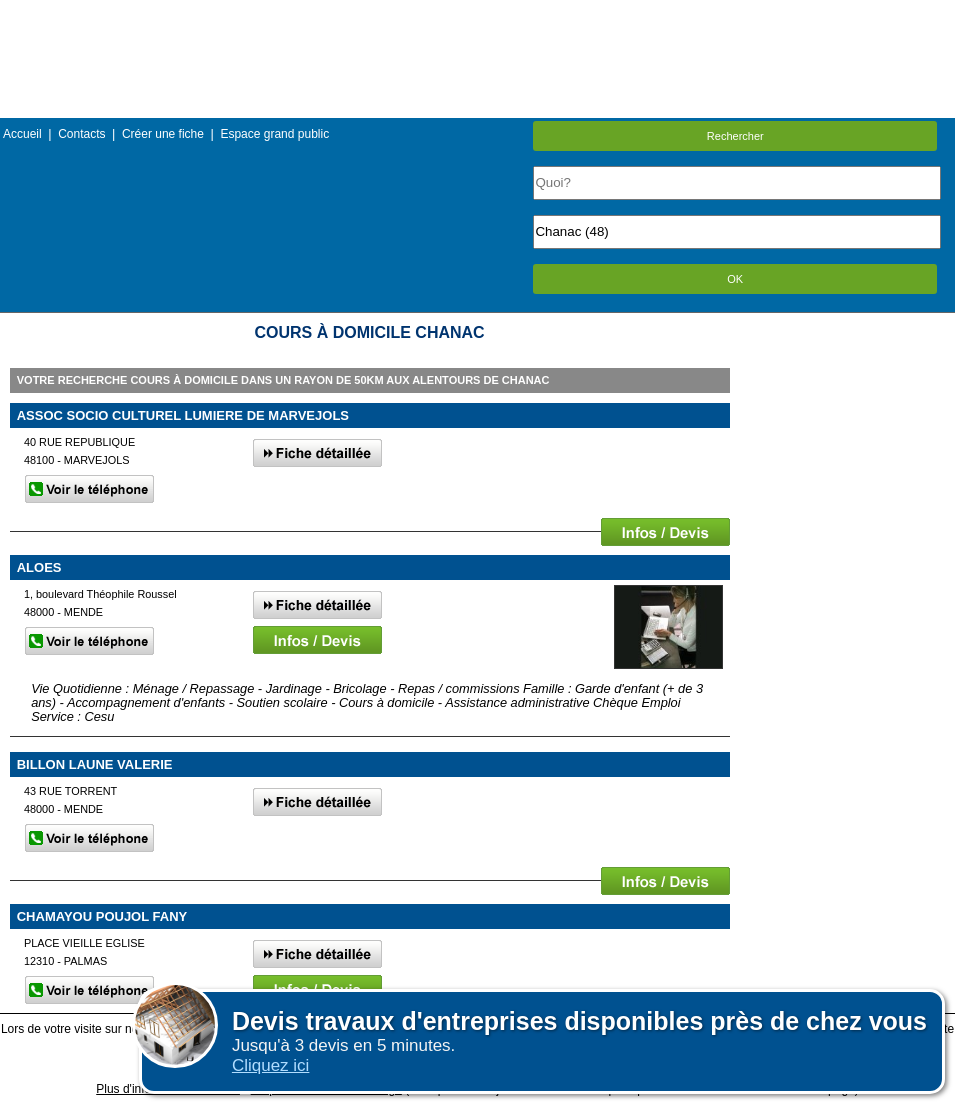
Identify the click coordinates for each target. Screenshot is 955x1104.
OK (735, 279)
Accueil (22, 134)
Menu (477, 14)
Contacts (81, 134)
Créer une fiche (163, 134)
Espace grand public (274, 134)
